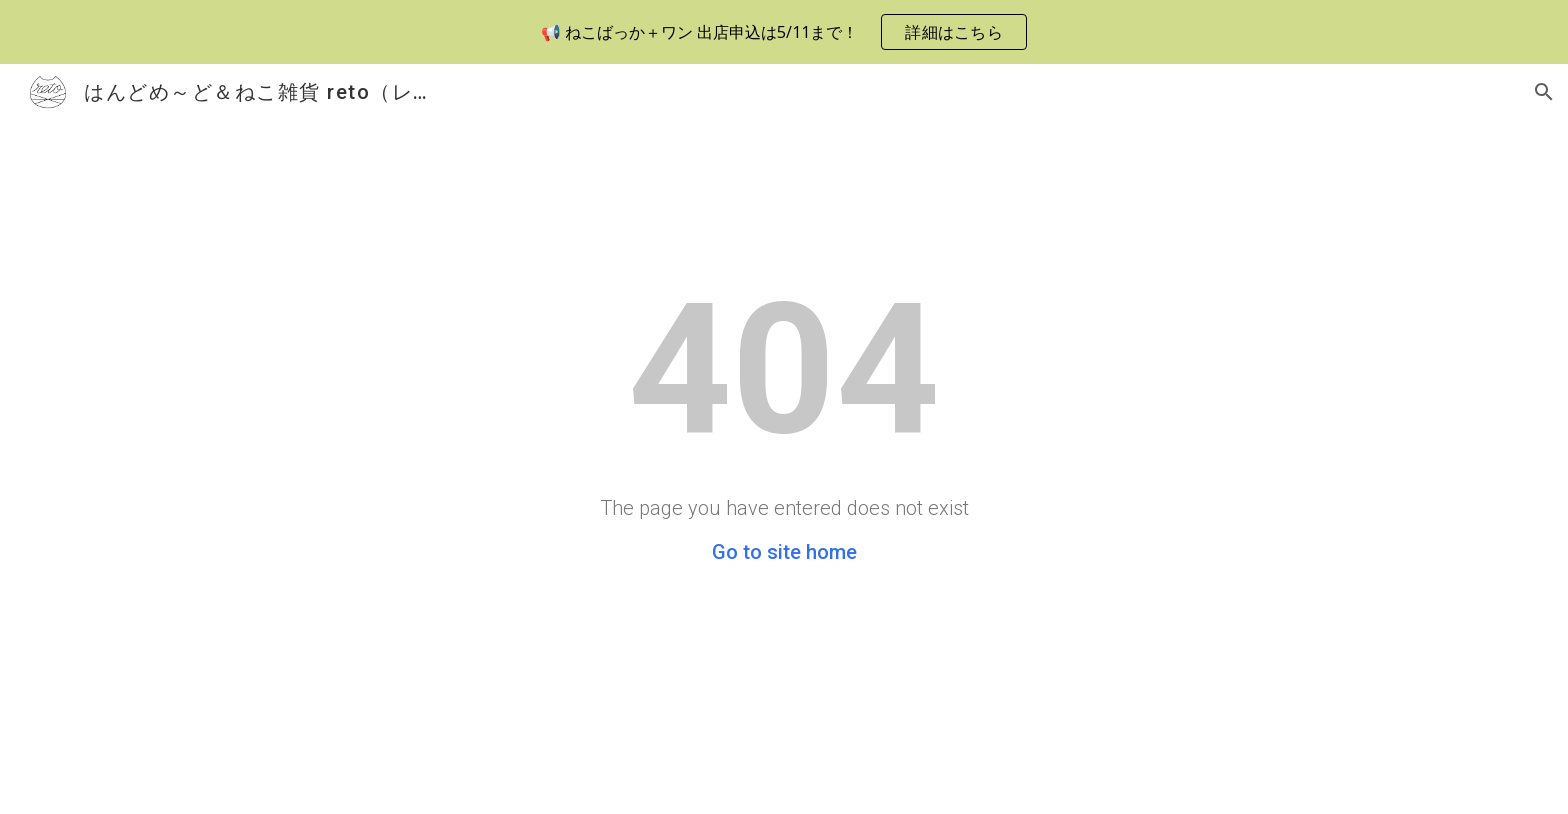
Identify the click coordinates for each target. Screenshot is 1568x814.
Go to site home (784, 552)
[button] (1544, 92)
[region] (784, 32)
